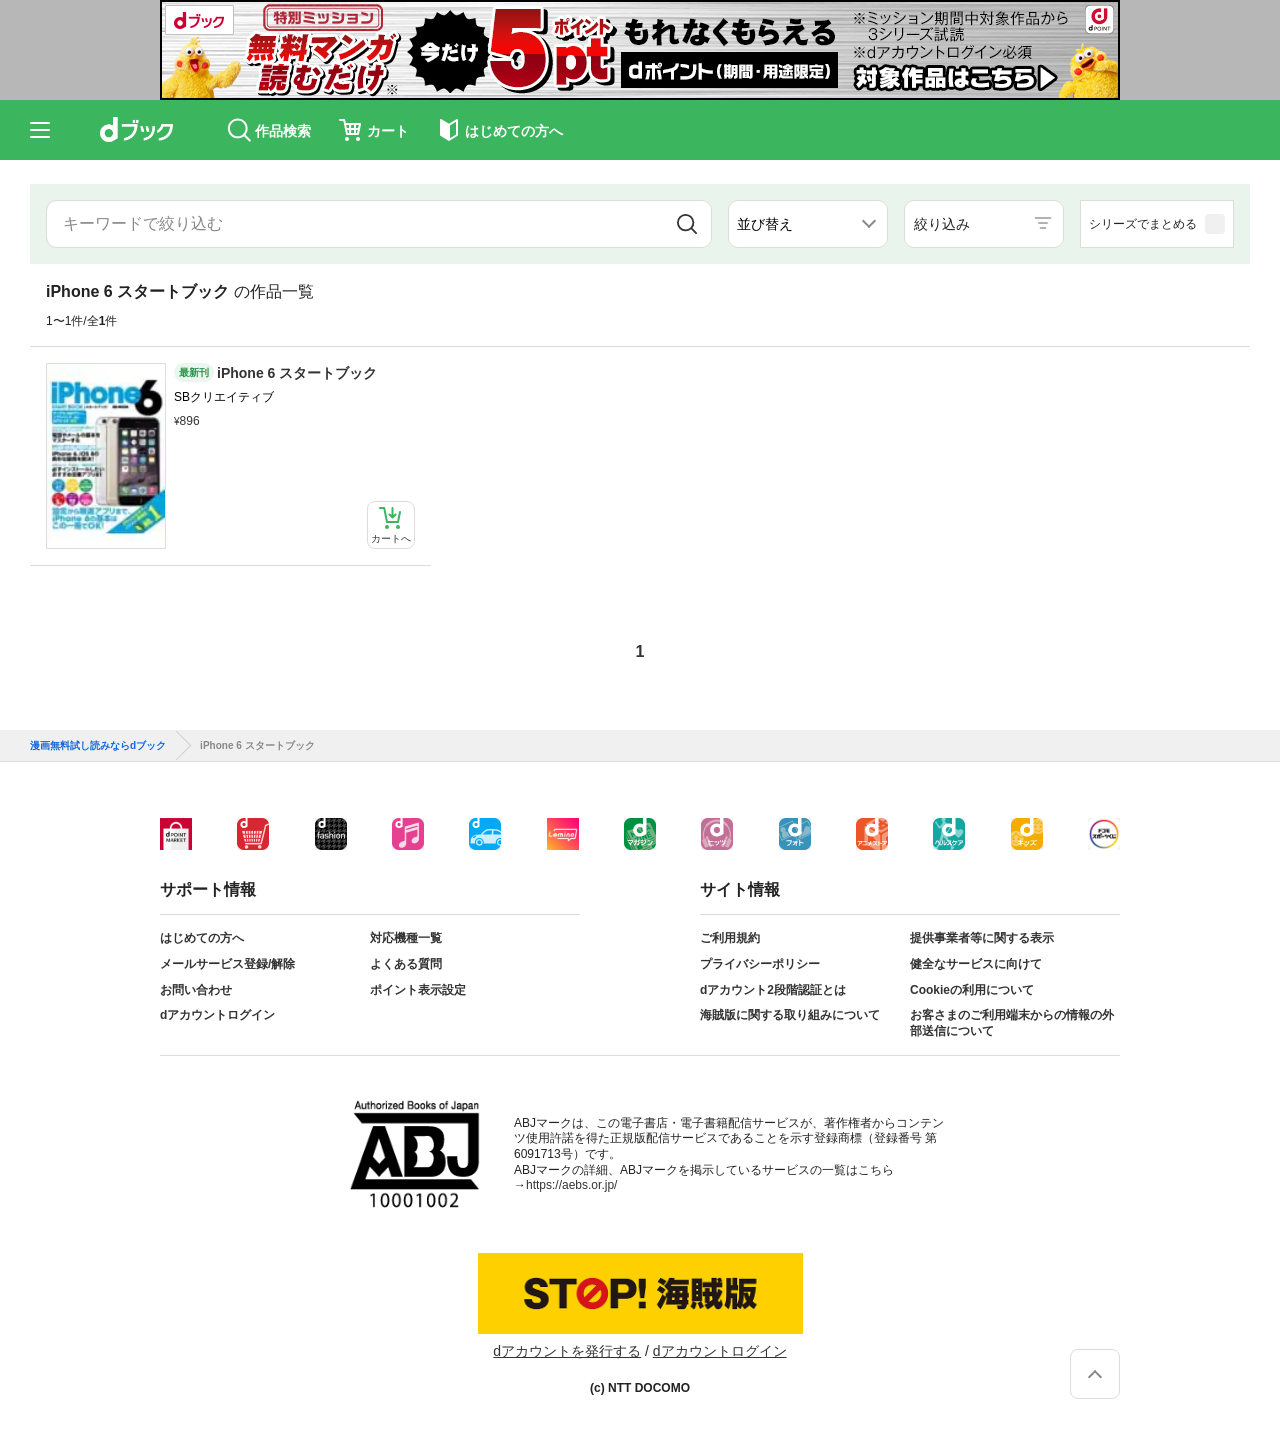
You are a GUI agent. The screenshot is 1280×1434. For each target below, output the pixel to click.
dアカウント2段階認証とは (773, 990)
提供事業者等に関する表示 (982, 938)
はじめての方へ (202, 938)
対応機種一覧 (406, 938)
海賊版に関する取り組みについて (790, 1015)
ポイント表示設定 (418, 990)
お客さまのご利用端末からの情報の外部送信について (1012, 1023)
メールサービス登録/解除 (227, 964)
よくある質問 (406, 964)
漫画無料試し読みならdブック (98, 746)
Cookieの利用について (972, 990)
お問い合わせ (196, 990)
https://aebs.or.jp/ (571, 1185)
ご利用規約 (730, 938)
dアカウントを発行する (567, 1351)
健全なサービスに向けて (976, 964)
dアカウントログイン (217, 1015)
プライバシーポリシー (760, 964)
